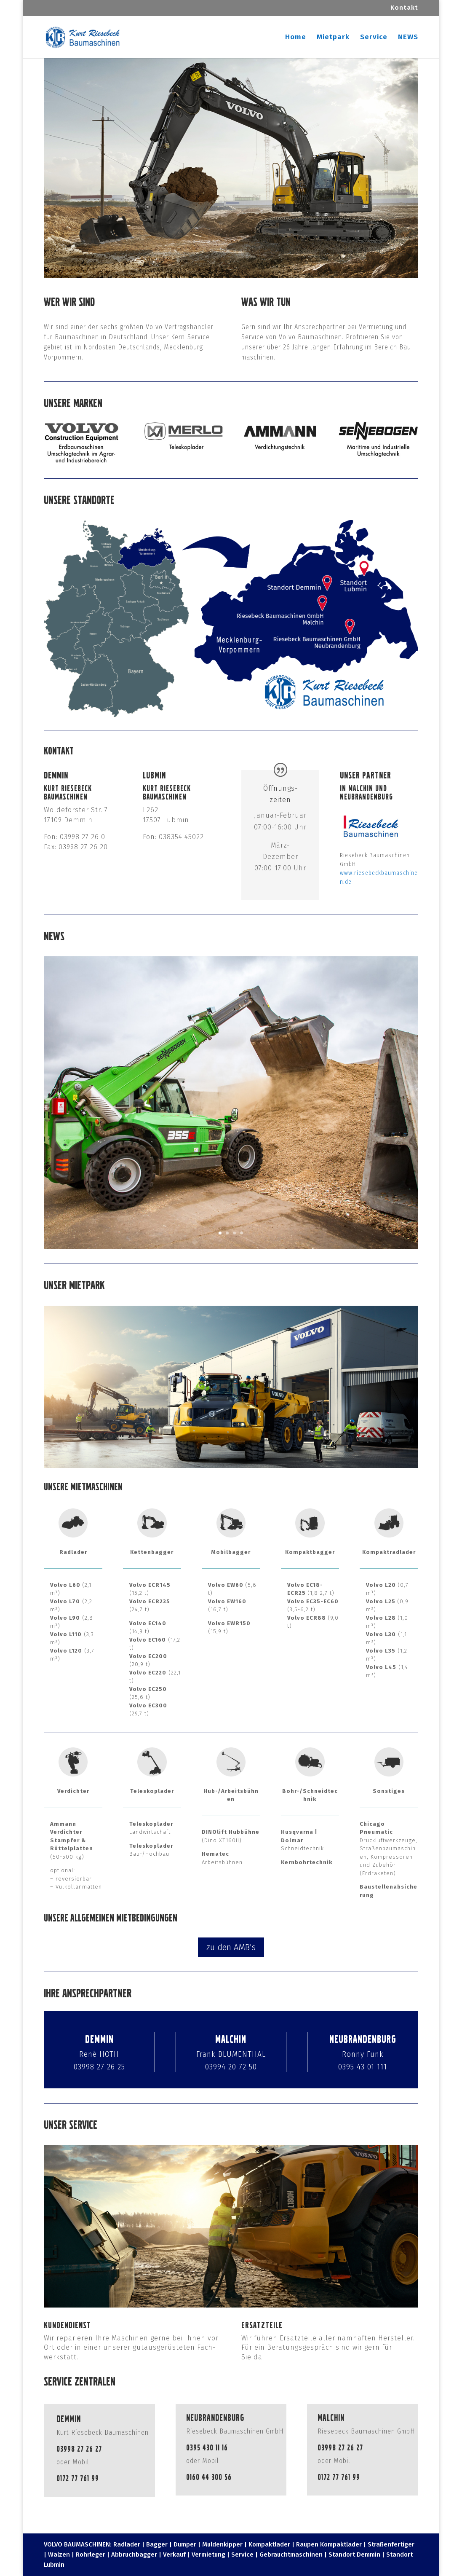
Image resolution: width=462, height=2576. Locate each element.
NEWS (408, 37)
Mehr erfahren (126, 1202)
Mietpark (333, 37)
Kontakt (404, 8)
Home (295, 37)
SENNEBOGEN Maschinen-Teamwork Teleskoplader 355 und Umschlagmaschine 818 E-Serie (207, 1058)
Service (373, 37)
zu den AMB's (231, 1947)
